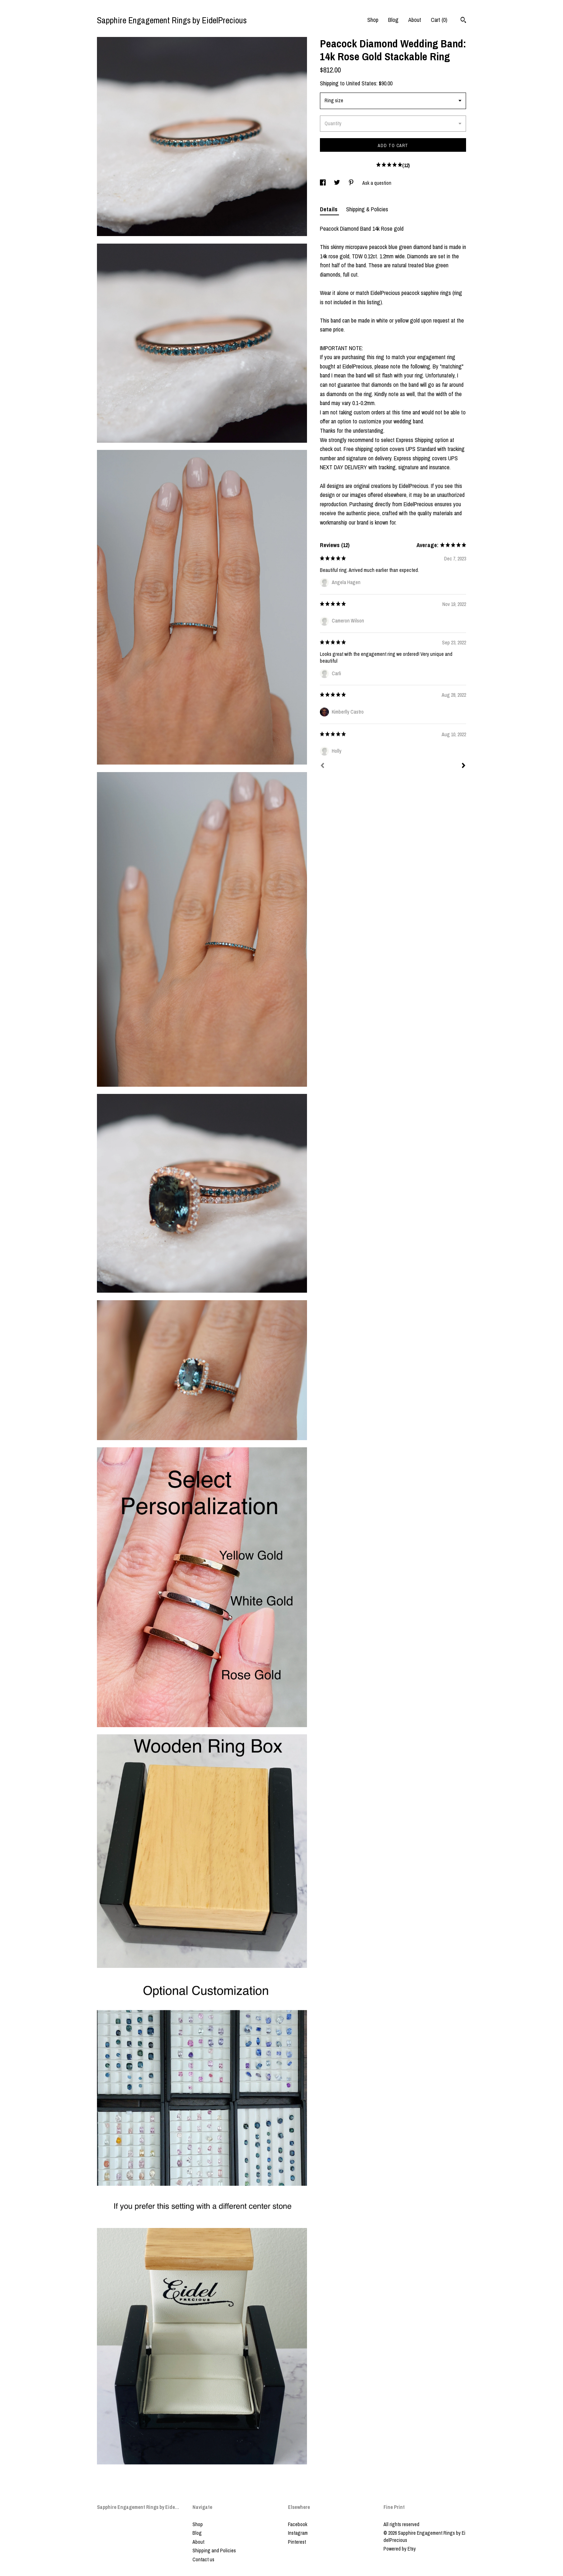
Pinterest (297, 2542)
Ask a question (376, 183)
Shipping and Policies (214, 2550)
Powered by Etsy (399, 2549)
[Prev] (322, 766)
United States (361, 83)
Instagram (298, 2533)
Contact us (203, 2559)
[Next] (463, 766)
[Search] (463, 21)
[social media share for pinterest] (351, 183)
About (414, 20)
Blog (393, 20)
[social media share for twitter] (337, 183)
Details (329, 209)
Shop (372, 20)
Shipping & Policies (367, 209)
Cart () (439, 20)
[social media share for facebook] (323, 183)
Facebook (297, 2524)
